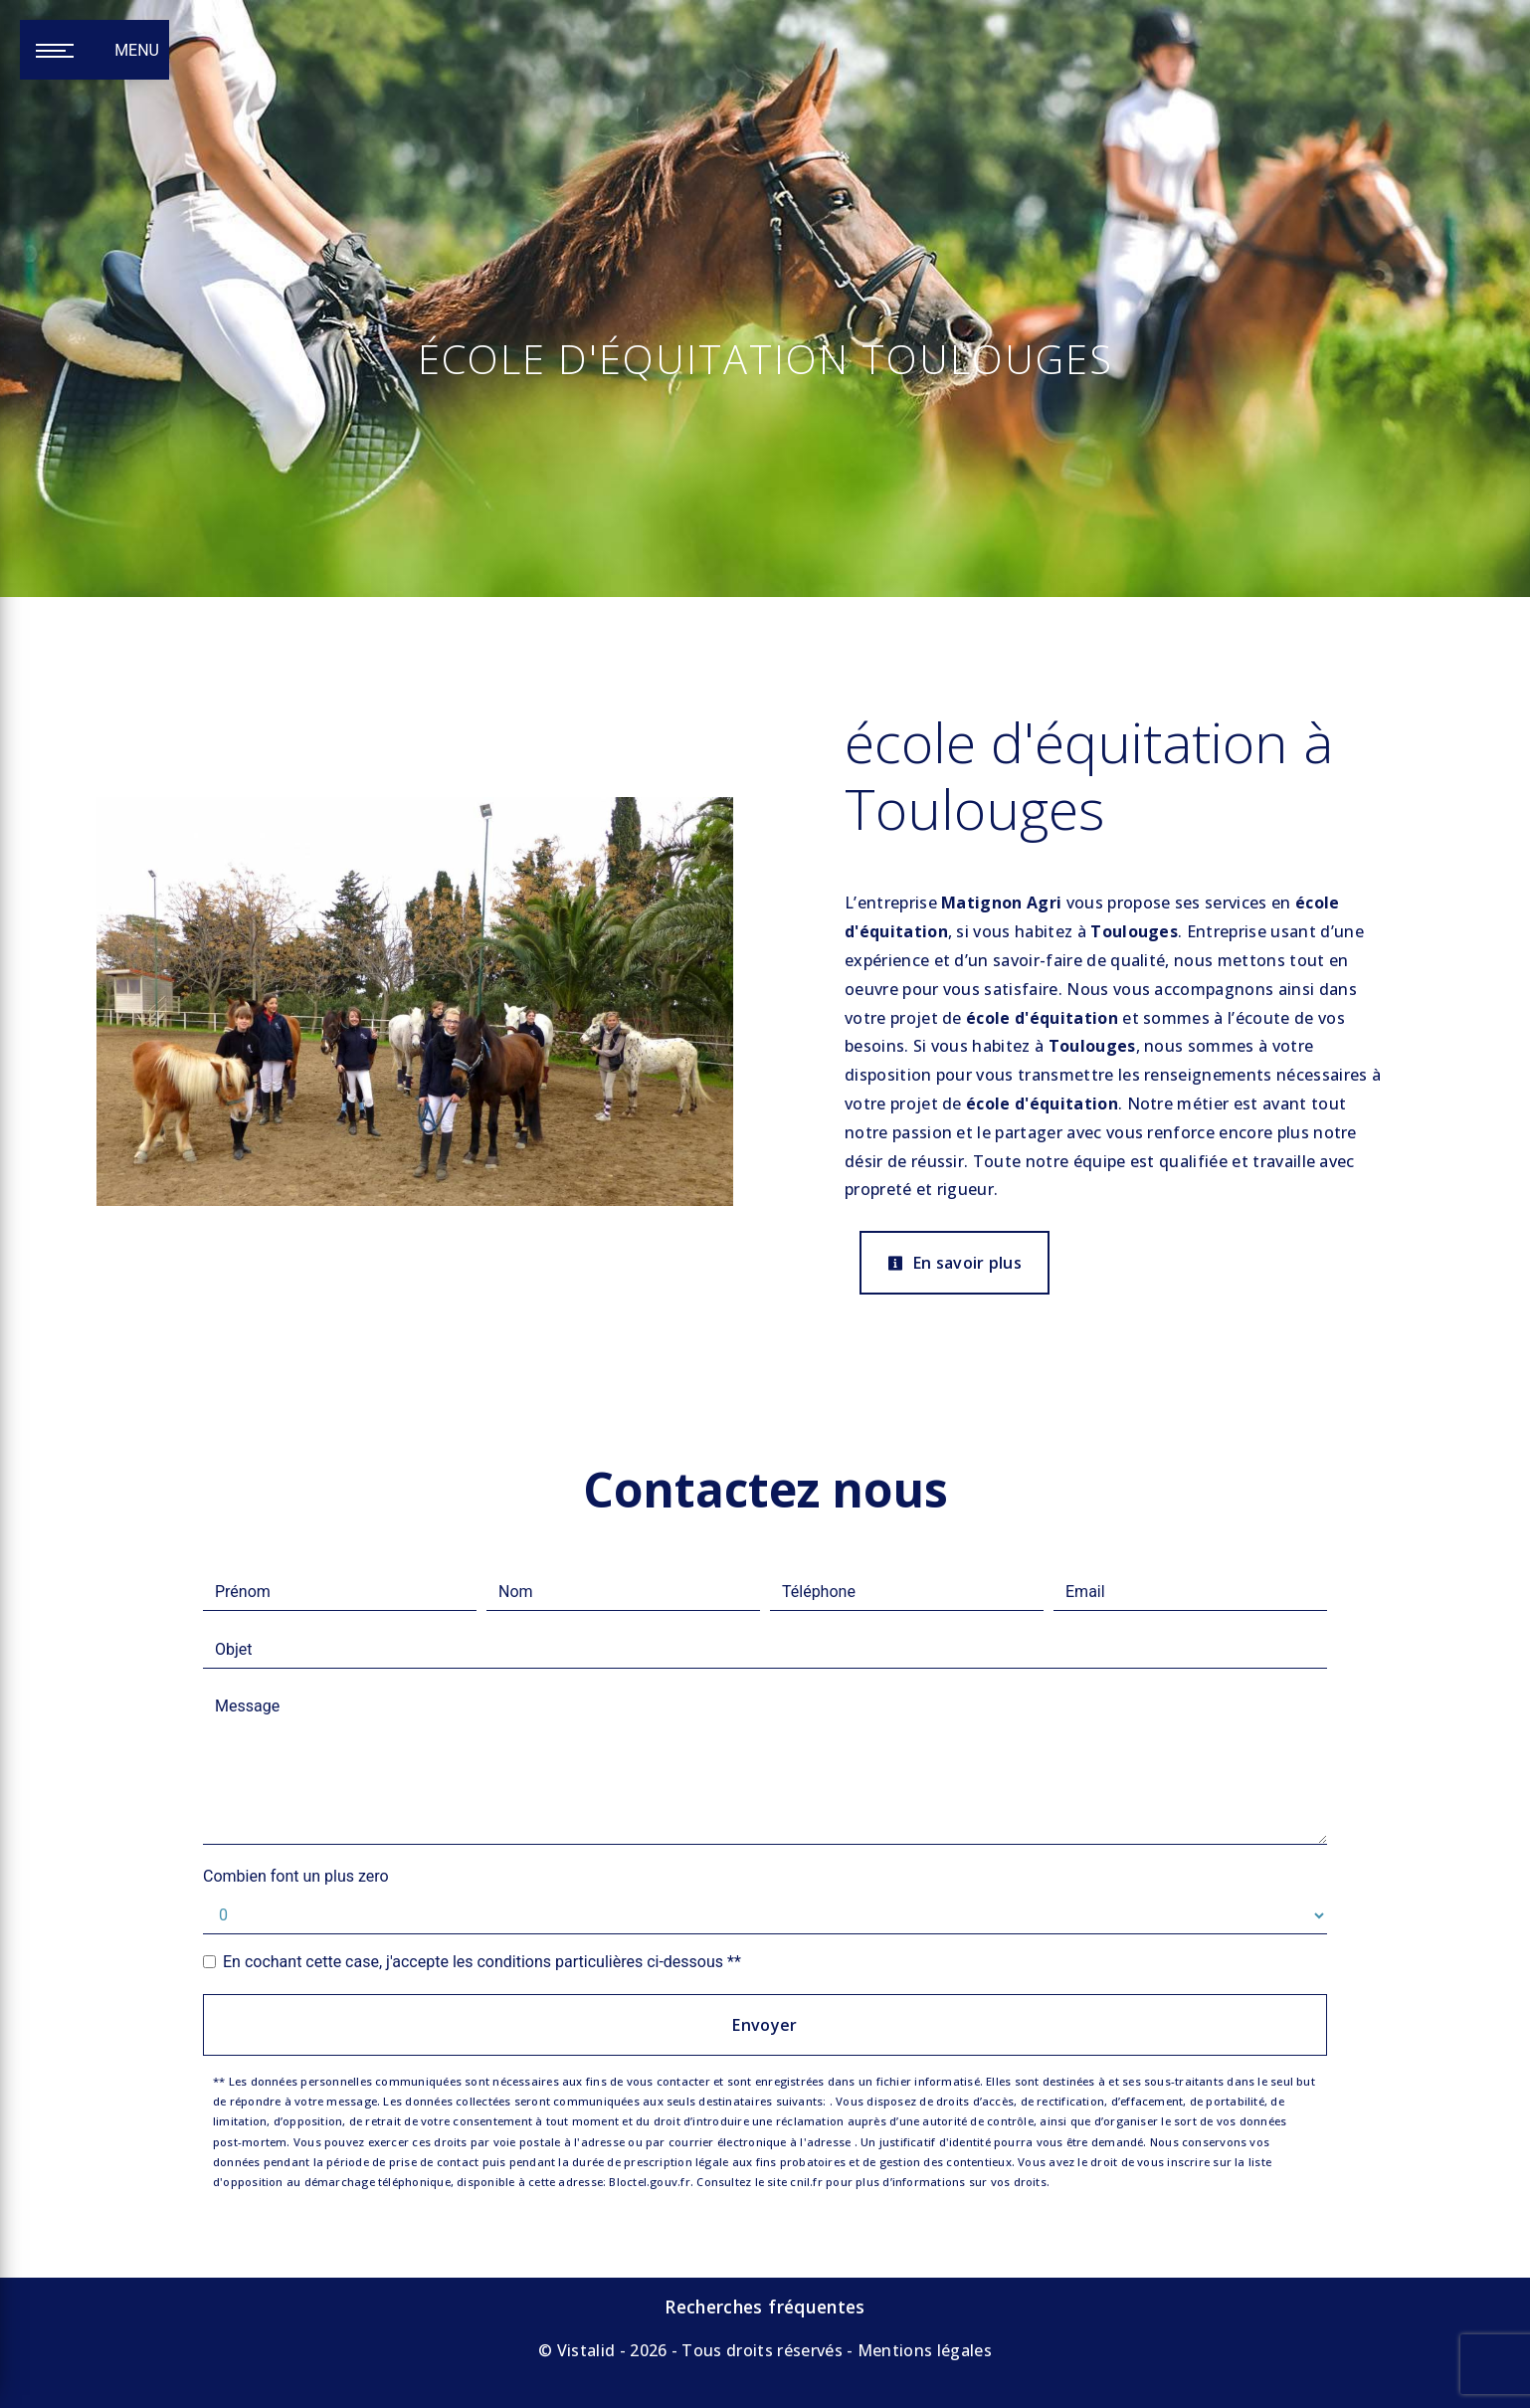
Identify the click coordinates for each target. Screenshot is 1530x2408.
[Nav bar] (94, 50)
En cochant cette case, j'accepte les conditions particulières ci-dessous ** (482, 1961)
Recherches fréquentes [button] (764, 2306)
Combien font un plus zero (296, 1876)
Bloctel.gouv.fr (649, 2181)
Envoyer (764, 2025)
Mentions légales (923, 2350)
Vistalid (586, 2350)
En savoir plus (954, 1263)
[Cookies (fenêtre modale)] (6, 2396)
